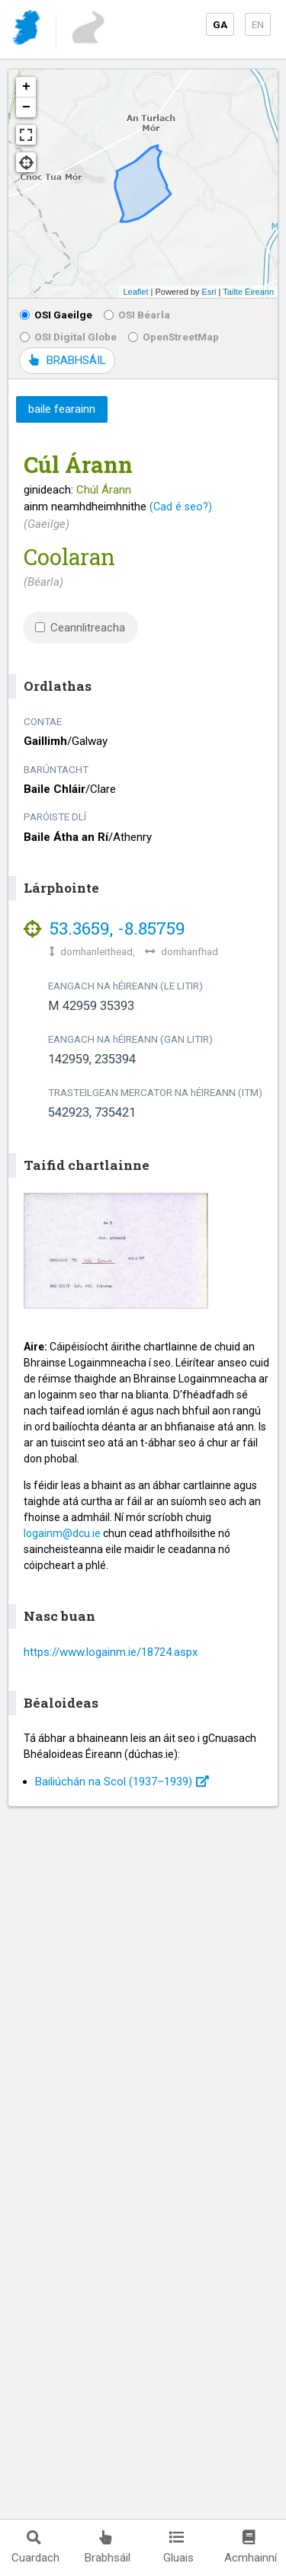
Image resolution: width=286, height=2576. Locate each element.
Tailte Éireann (248, 291)
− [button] (26, 107)
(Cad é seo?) (180, 506)
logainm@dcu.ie (62, 1533)
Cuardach (35, 2547)
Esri (209, 291)
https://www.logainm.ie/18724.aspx (111, 1652)
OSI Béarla (137, 314)
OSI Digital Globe (68, 337)
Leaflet (135, 291)
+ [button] (26, 87)
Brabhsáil (107, 2547)
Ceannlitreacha (80, 627)
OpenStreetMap (173, 337)
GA (220, 24)
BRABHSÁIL (67, 360)
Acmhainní (250, 2547)
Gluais (178, 2547)
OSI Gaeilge (56, 314)
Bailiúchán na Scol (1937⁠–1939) (122, 1781)
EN (258, 24)
